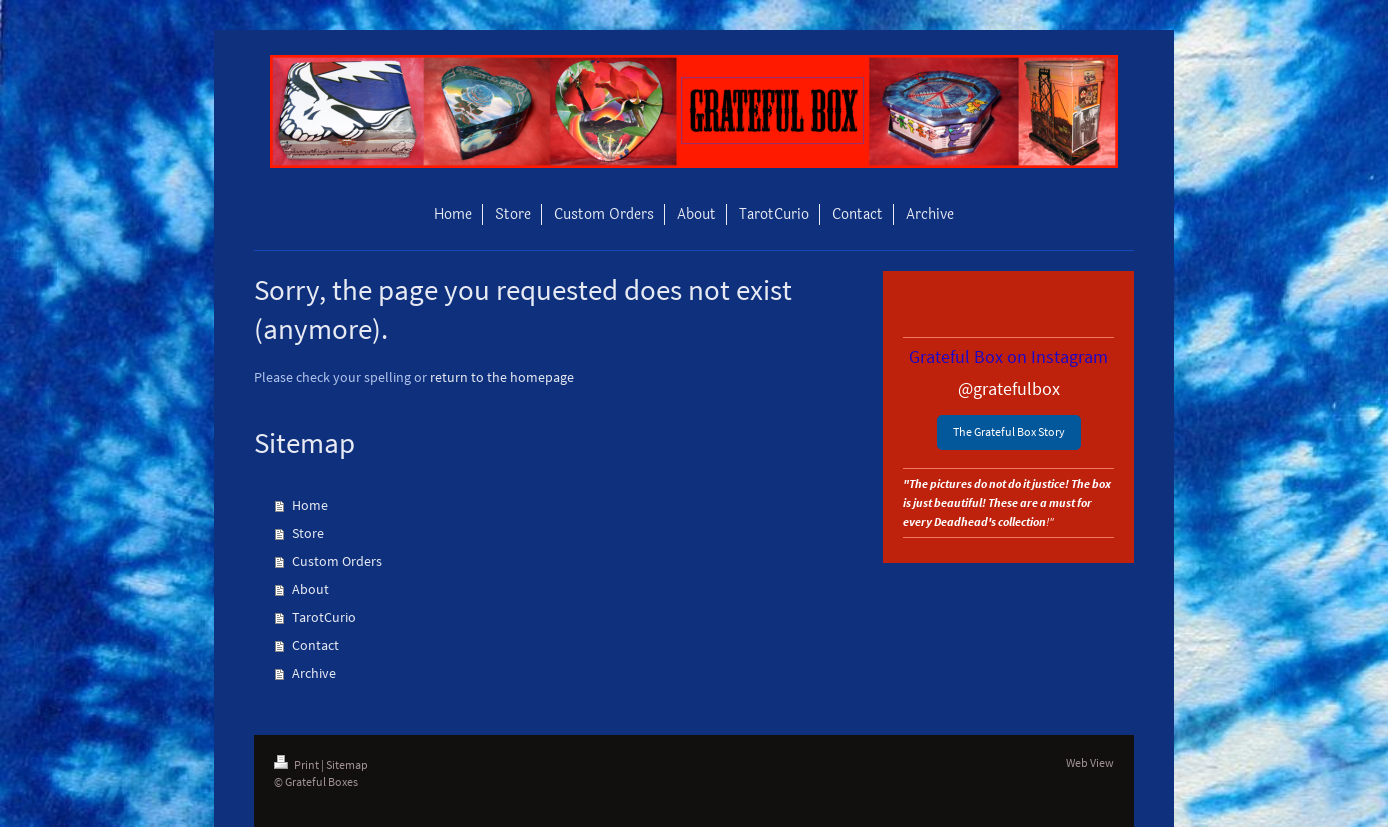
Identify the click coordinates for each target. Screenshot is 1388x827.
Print (297, 764)
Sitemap (347, 764)
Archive (314, 673)
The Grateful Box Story (1009, 431)
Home (310, 505)
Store (308, 533)
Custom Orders (337, 561)
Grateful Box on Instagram (1008, 356)
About (310, 589)
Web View (1090, 762)
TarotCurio (324, 617)
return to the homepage (502, 377)
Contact (315, 645)
